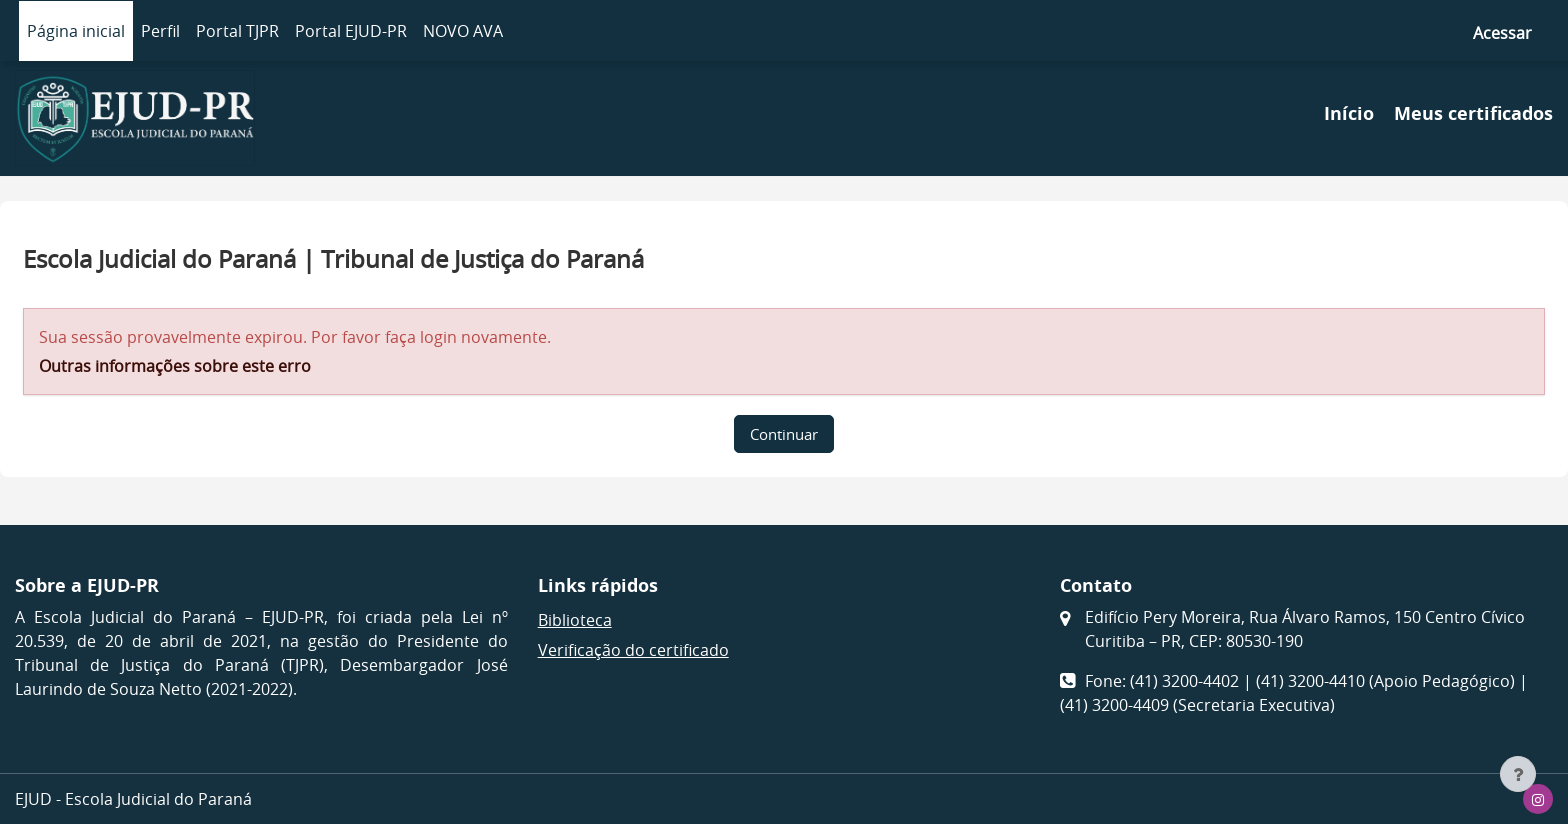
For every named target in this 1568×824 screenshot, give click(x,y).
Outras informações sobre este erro (175, 366)
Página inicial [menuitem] (76, 31)
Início (1349, 113)
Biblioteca (575, 620)
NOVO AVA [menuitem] (463, 31)
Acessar (1502, 33)
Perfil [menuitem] (160, 31)
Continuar (784, 434)
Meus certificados (1473, 113)
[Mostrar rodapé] (1518, 774)
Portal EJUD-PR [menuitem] (351, 31)
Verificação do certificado (633, 650)
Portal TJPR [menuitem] (237, 31)
